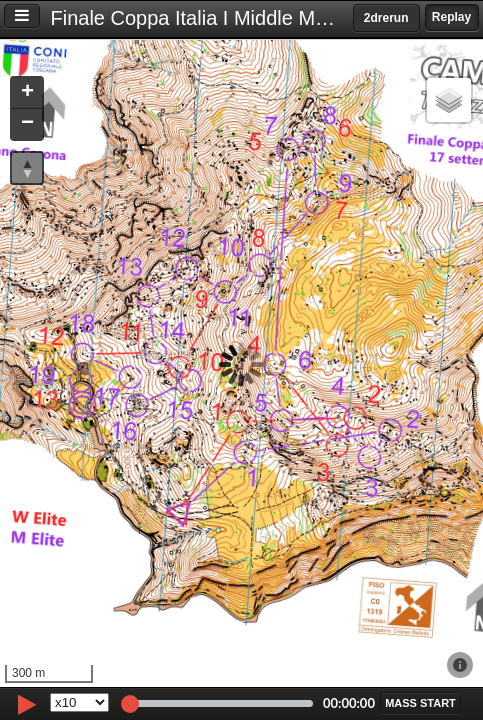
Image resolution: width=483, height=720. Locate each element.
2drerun (386, 18)
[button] (27, 93)
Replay (451, 17)
